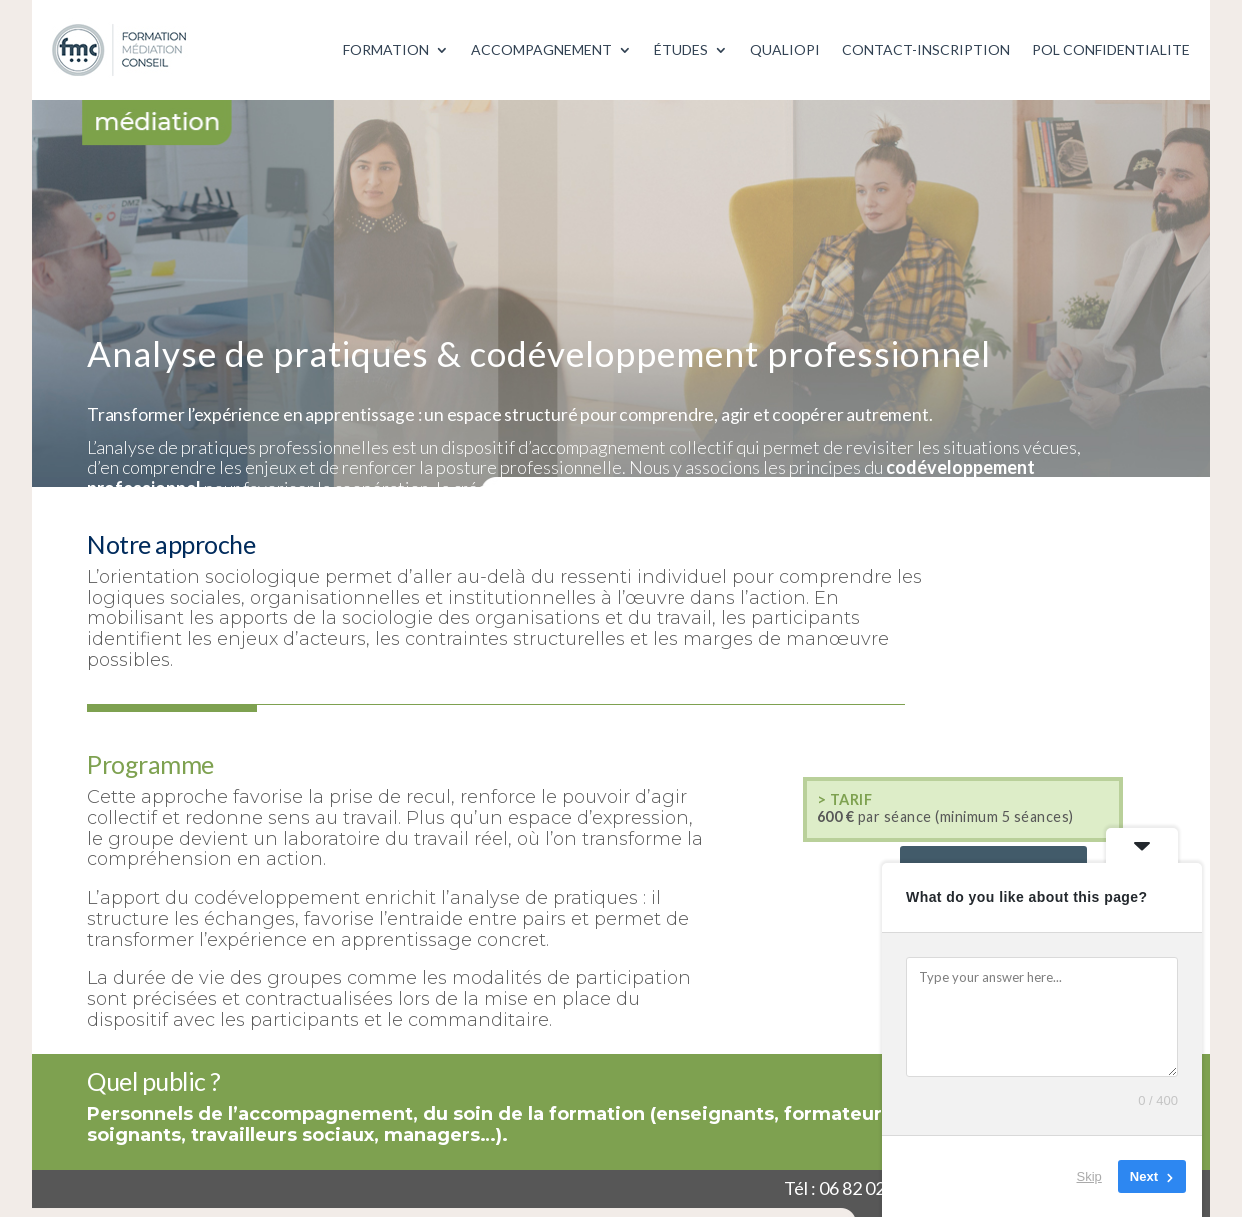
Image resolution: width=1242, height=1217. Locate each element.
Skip (1089, 1176)
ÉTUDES (681, 49)
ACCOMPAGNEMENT (541, 49)
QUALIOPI (785, 49)
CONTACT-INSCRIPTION (926, 49)
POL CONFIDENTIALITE (1111, 49)
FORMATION (386, 49)
